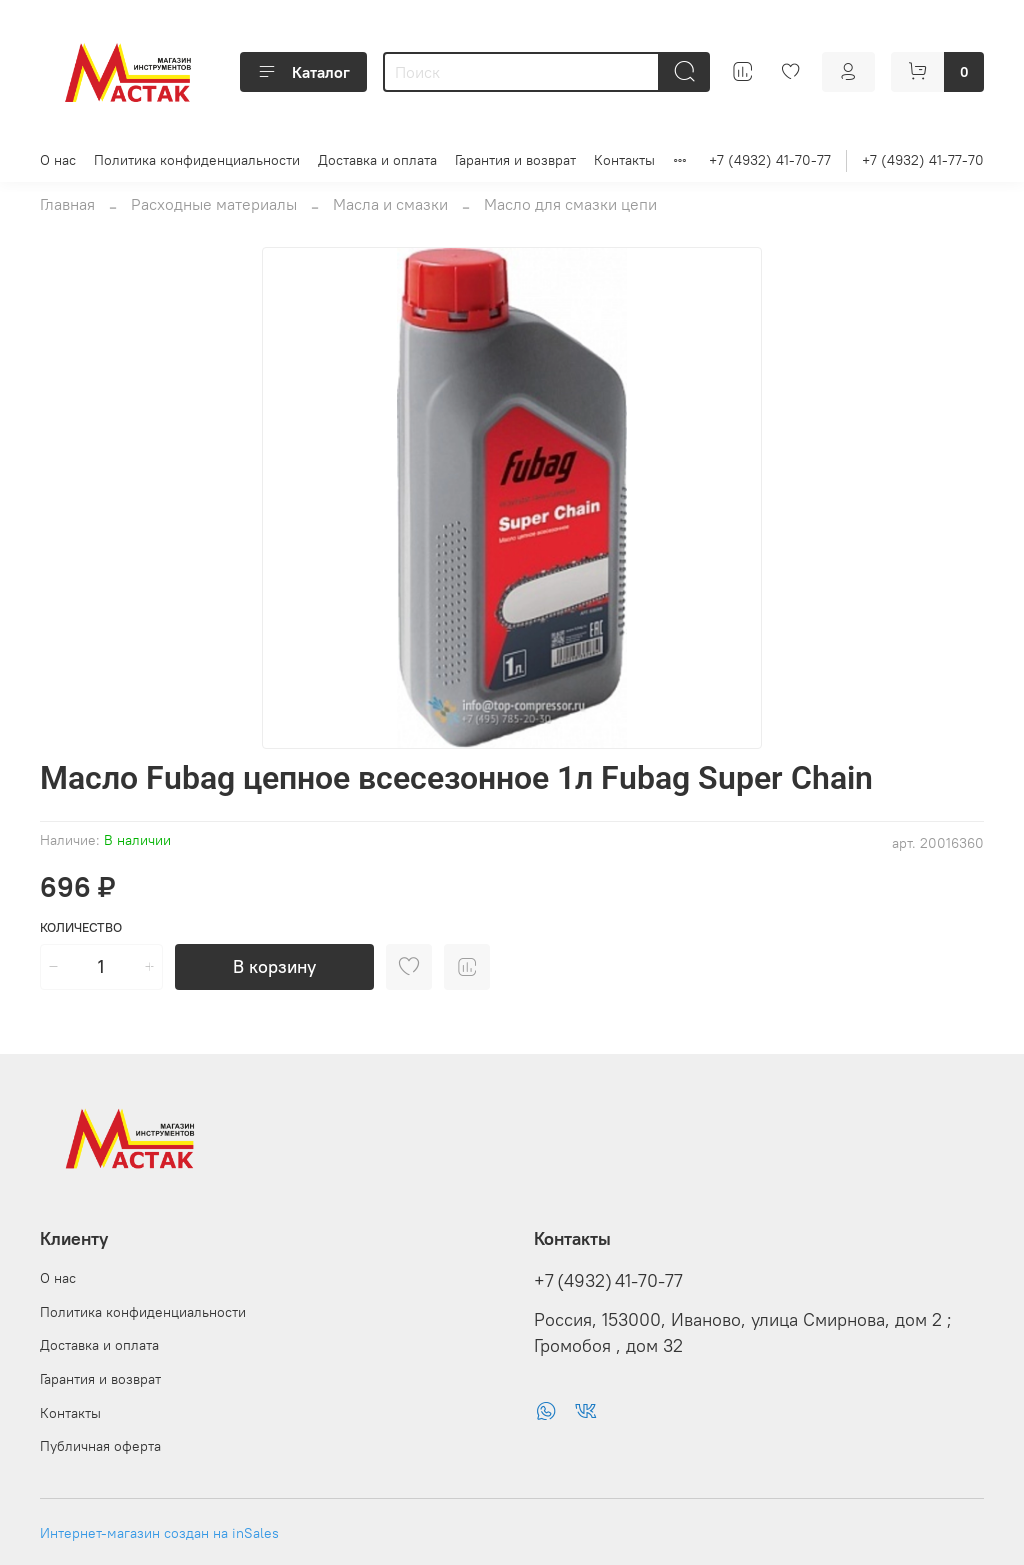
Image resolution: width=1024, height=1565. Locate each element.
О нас (58, 160)
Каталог (303, 72)
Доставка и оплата (377, 160)
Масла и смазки (390, 204)
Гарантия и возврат (515, 160)
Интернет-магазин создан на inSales (159, 1533)
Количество (81, 927)
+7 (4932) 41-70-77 (770, 160)
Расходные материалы (214, 204)
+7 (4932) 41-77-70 (923, 160)
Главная (67, 204)
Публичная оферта (100, 1446)
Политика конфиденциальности (197, 160)
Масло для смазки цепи (570, 204)
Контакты (624, 160)
